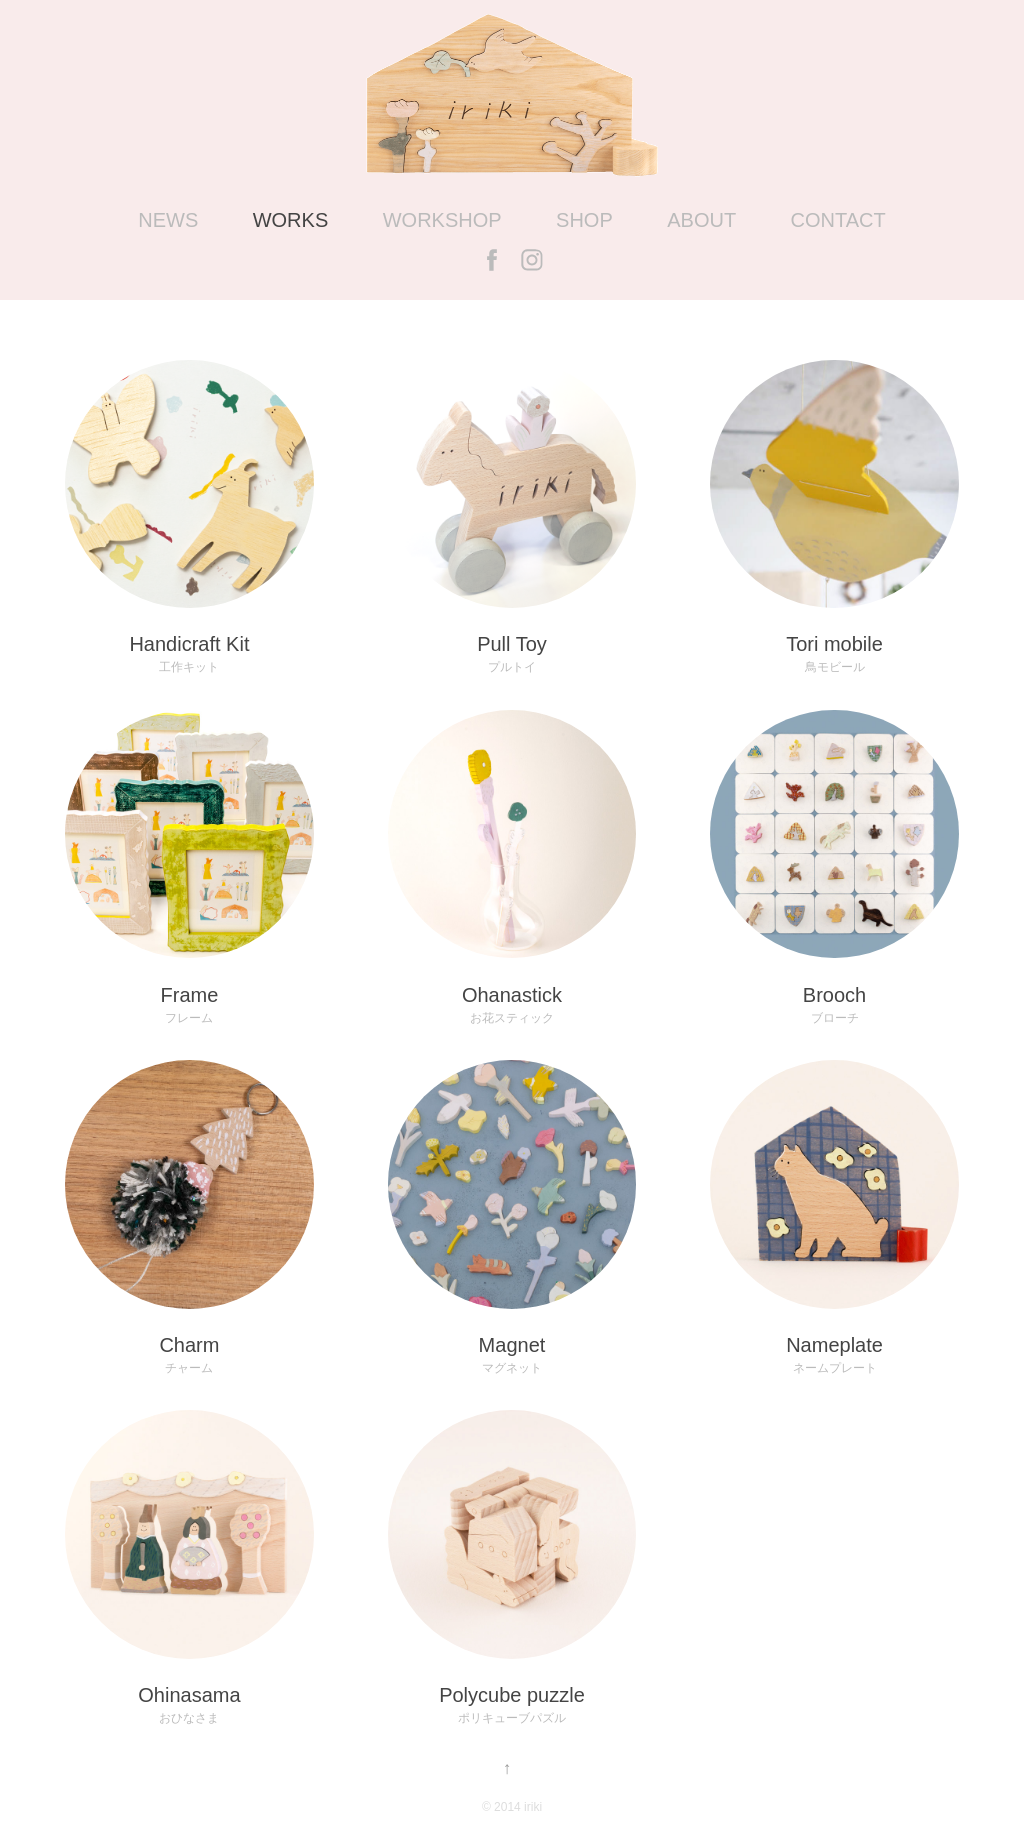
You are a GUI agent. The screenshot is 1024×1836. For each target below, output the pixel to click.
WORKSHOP (442, 220)
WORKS (291, 220)
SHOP (584, 220)
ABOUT (701, 220)
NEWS (168, 220)
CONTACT (838, 220)
